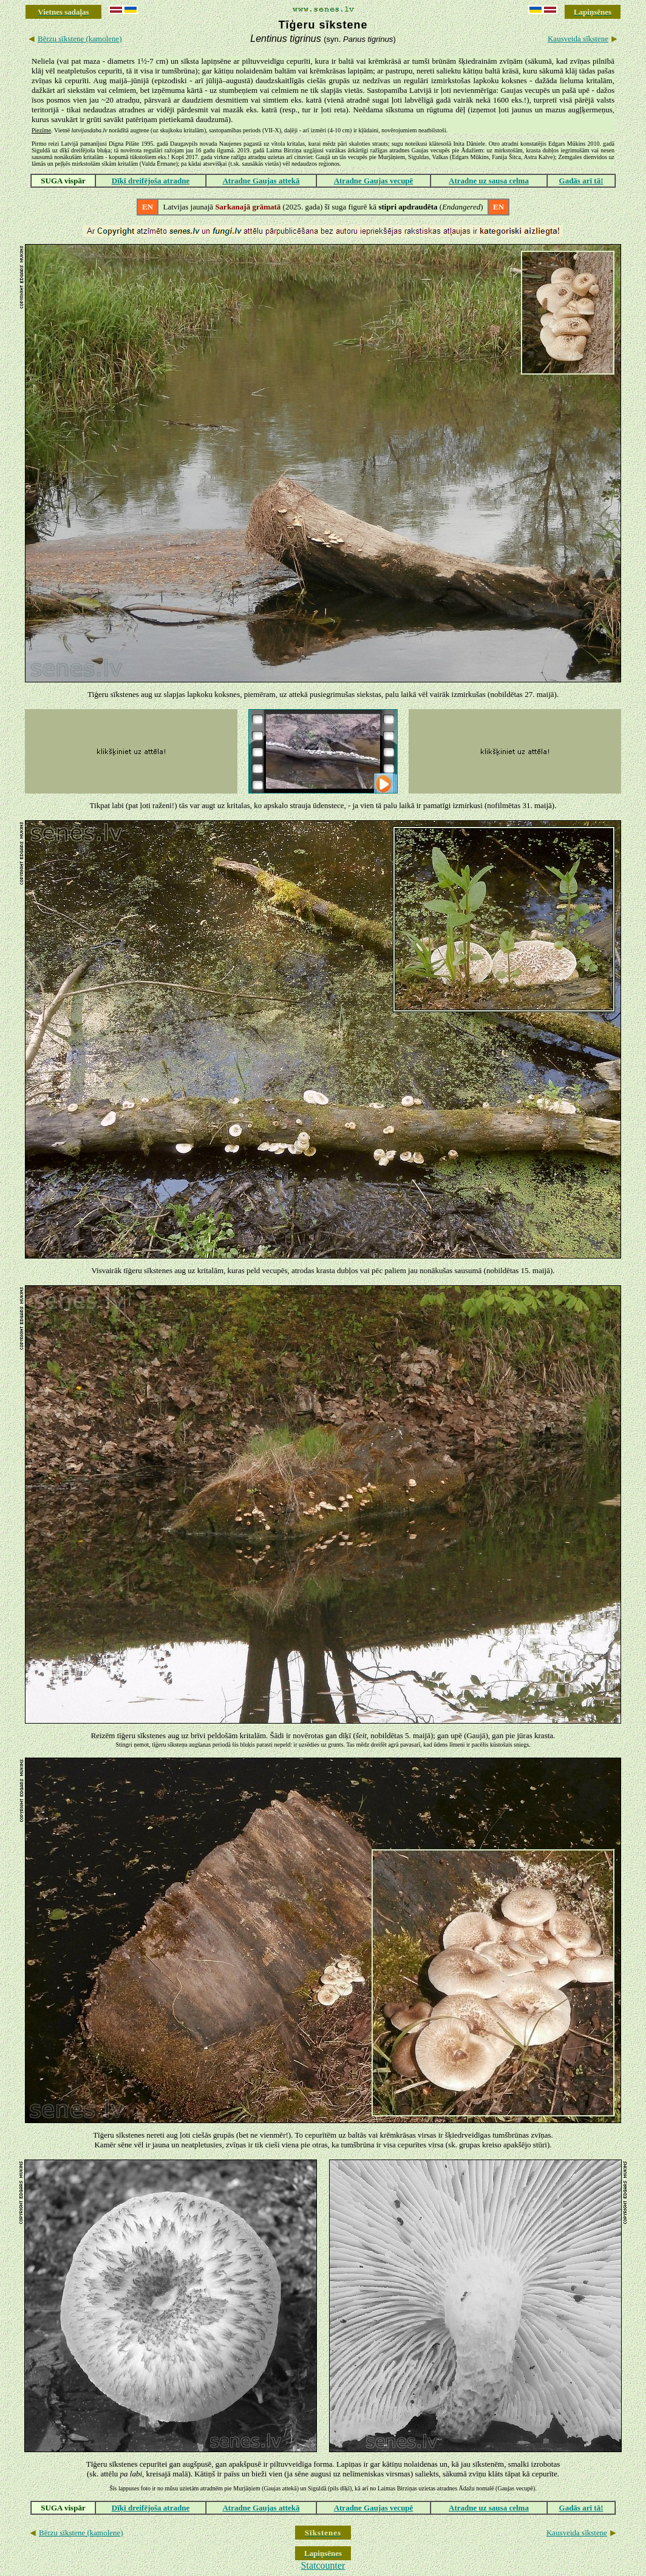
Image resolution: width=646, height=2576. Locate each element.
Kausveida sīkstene (578, 38)
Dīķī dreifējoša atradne (150, 180)
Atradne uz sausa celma (489, 180)
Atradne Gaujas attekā (260, 180)
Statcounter (323, 2565)
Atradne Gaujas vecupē (373, 180)
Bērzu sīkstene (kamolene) (80, 38)
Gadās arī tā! (581, 180)
